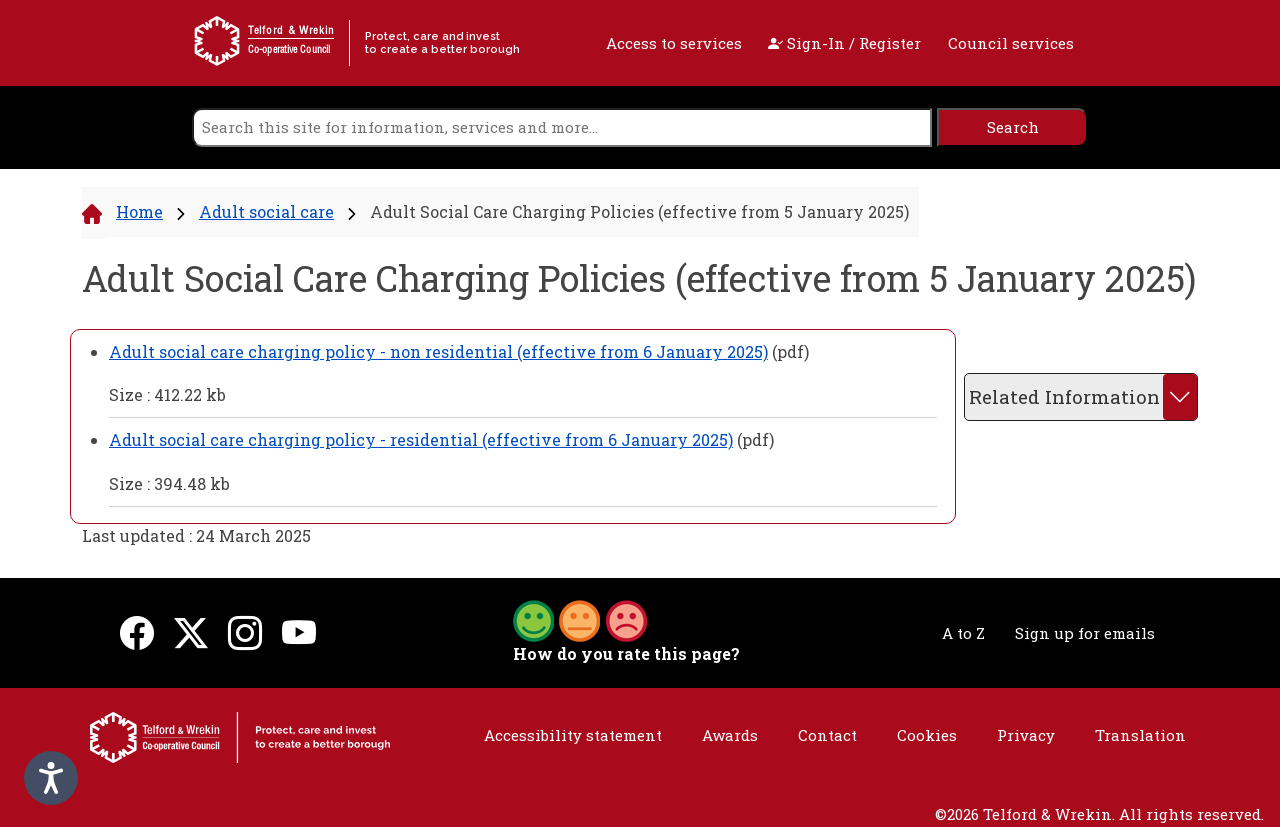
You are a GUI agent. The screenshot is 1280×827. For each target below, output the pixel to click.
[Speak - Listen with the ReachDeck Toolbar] (51, 778)
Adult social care (266, 211)
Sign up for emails (1085, 633)
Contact (827, 735)
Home (139, 211)
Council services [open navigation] (1011, 43)
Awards (730, 735)
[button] (580, 619)
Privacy (1026, 735)
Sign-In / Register (844, 43)
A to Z (963, 633)
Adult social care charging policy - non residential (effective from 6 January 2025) (438, 351)
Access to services (674, 43)
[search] (562, 127)
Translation (1140, 735)
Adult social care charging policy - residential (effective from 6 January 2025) (421, 439)
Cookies (927, 735)
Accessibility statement (573, 735)
